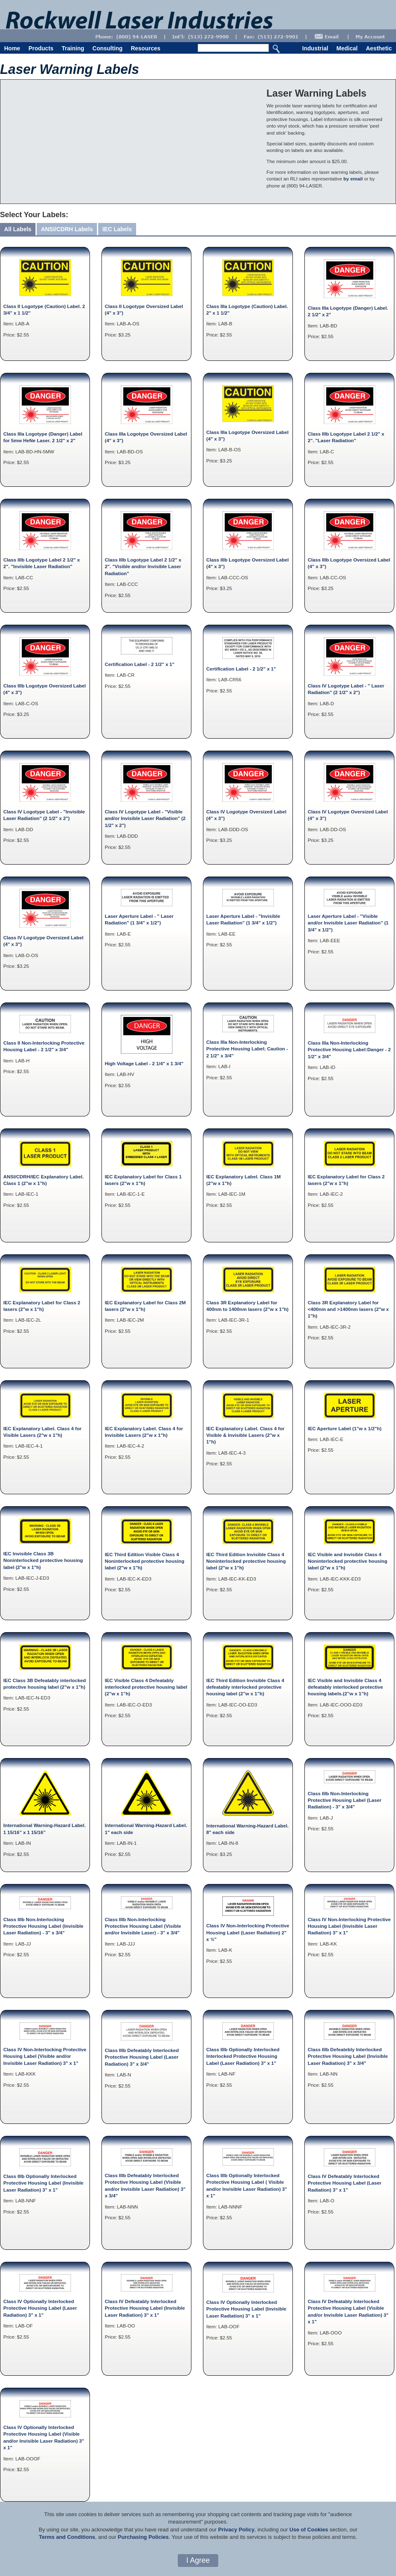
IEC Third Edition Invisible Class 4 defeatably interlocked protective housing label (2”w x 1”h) (245, 1687)
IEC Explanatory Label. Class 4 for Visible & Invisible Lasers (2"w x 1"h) (245, 1435)
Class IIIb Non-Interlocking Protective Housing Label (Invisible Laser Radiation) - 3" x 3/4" (43, 1926)
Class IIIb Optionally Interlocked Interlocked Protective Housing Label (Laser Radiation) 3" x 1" (242, 2056)
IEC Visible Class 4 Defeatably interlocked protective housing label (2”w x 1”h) (146, 1687)
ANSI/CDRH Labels (67, 229)
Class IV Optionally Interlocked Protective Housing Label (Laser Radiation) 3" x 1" (40, 2308)
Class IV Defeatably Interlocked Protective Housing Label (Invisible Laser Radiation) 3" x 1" (145, 2308)
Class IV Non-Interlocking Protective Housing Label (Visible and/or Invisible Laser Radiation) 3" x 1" (44, 2056)
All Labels (17, 229)
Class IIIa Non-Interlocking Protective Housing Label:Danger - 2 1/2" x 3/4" (349, 1049)
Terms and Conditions (67, 2537)
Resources (145, 48)
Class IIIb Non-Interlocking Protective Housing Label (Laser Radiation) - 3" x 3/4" (345, 1800)
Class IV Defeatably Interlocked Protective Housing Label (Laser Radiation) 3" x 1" (345, 2182)
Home (12, 48)
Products (41, 48)
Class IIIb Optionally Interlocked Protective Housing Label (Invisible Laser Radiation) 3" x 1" (43, 2182)
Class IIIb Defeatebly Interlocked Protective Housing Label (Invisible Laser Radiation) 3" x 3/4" (348, 2056)
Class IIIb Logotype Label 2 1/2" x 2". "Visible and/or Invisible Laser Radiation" (143, 566)
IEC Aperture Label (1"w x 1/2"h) (345, 1428)
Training (73, 48)
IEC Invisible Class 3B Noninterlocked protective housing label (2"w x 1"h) (43, 1560)
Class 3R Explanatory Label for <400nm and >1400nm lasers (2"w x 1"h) (348, 1309)
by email (353, 178)
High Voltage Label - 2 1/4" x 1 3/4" (144, 1063)
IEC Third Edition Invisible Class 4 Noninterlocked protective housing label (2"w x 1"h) (246, 1561)
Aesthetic (379, 48)
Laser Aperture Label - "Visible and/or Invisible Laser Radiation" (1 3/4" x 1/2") (348, 922)
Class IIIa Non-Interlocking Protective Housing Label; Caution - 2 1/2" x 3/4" (247, 1048)
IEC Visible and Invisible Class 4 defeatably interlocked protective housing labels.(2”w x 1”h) (345, 1687)
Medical (347, 48)
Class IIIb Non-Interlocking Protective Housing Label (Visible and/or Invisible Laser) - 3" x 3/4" (143, 1926)
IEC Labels (117, 229)
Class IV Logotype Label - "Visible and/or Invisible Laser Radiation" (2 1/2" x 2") (145, 818)
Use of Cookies (309, 2529)
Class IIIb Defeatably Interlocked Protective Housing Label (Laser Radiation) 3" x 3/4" (142, 2057)
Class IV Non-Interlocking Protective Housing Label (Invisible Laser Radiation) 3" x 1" (349, 1926)
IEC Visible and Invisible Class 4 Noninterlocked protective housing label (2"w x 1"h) (347, 1561)
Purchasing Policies (143, 2537)
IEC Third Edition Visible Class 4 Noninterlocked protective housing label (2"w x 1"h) (144, 1561)
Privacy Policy (236, 2529)
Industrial (315, 48)
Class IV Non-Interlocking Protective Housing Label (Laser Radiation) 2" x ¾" (247, 1932)
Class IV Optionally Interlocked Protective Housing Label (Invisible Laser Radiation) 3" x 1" (246, 2308)
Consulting (107, 48)
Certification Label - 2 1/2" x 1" (139, 664)
